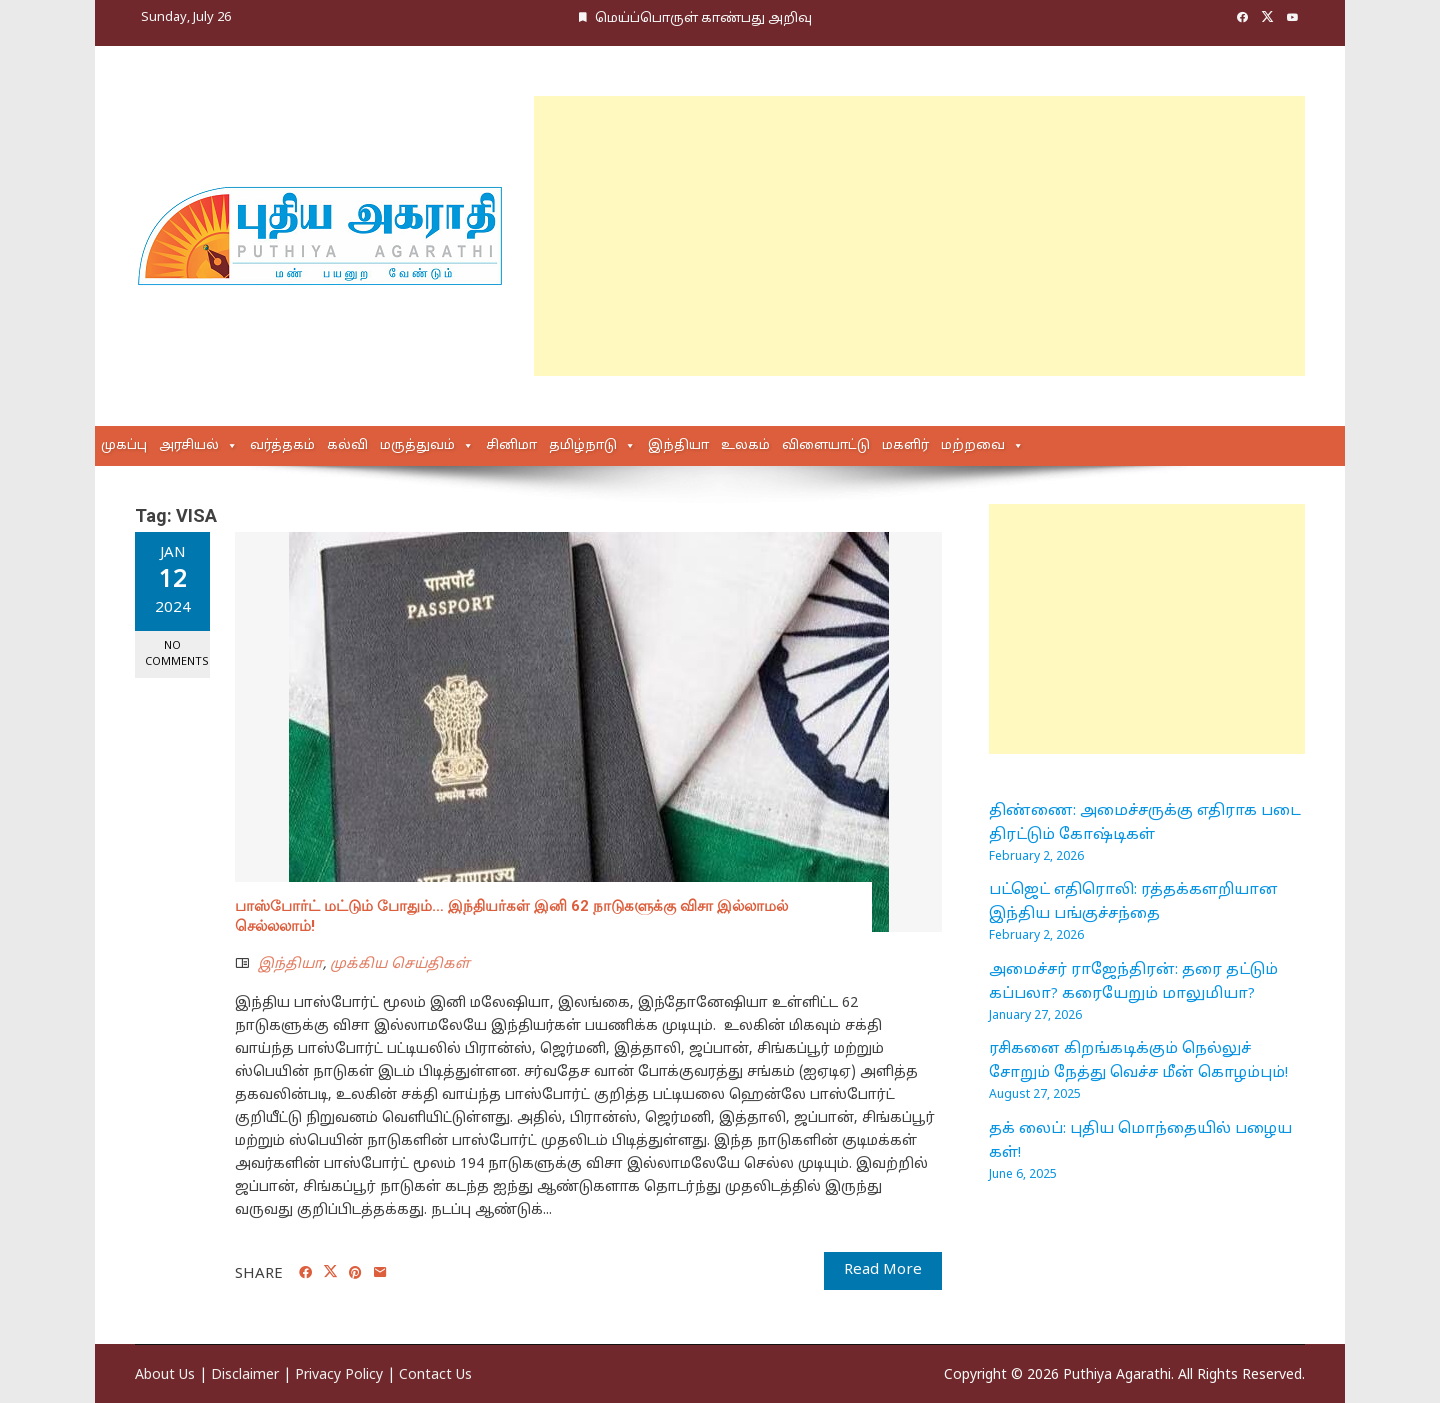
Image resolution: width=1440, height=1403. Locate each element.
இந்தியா (678, 446)
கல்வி (347, 446)
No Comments (177, 653)
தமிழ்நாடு (583, 446)
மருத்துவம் (417, 446)
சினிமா (511, 446)
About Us (165, 1375)
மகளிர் (905, 446)
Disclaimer (245, 1375)
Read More (883, 1270)
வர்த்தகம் (282, 446)
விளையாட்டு (826, 446)
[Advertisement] (919, 236)
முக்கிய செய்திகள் (400, 964)
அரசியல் (189, 446)
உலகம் (745, 446)
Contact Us (435, 1375)
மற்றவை (973, 446)
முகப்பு (124, 446)
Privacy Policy (339, 1375)
